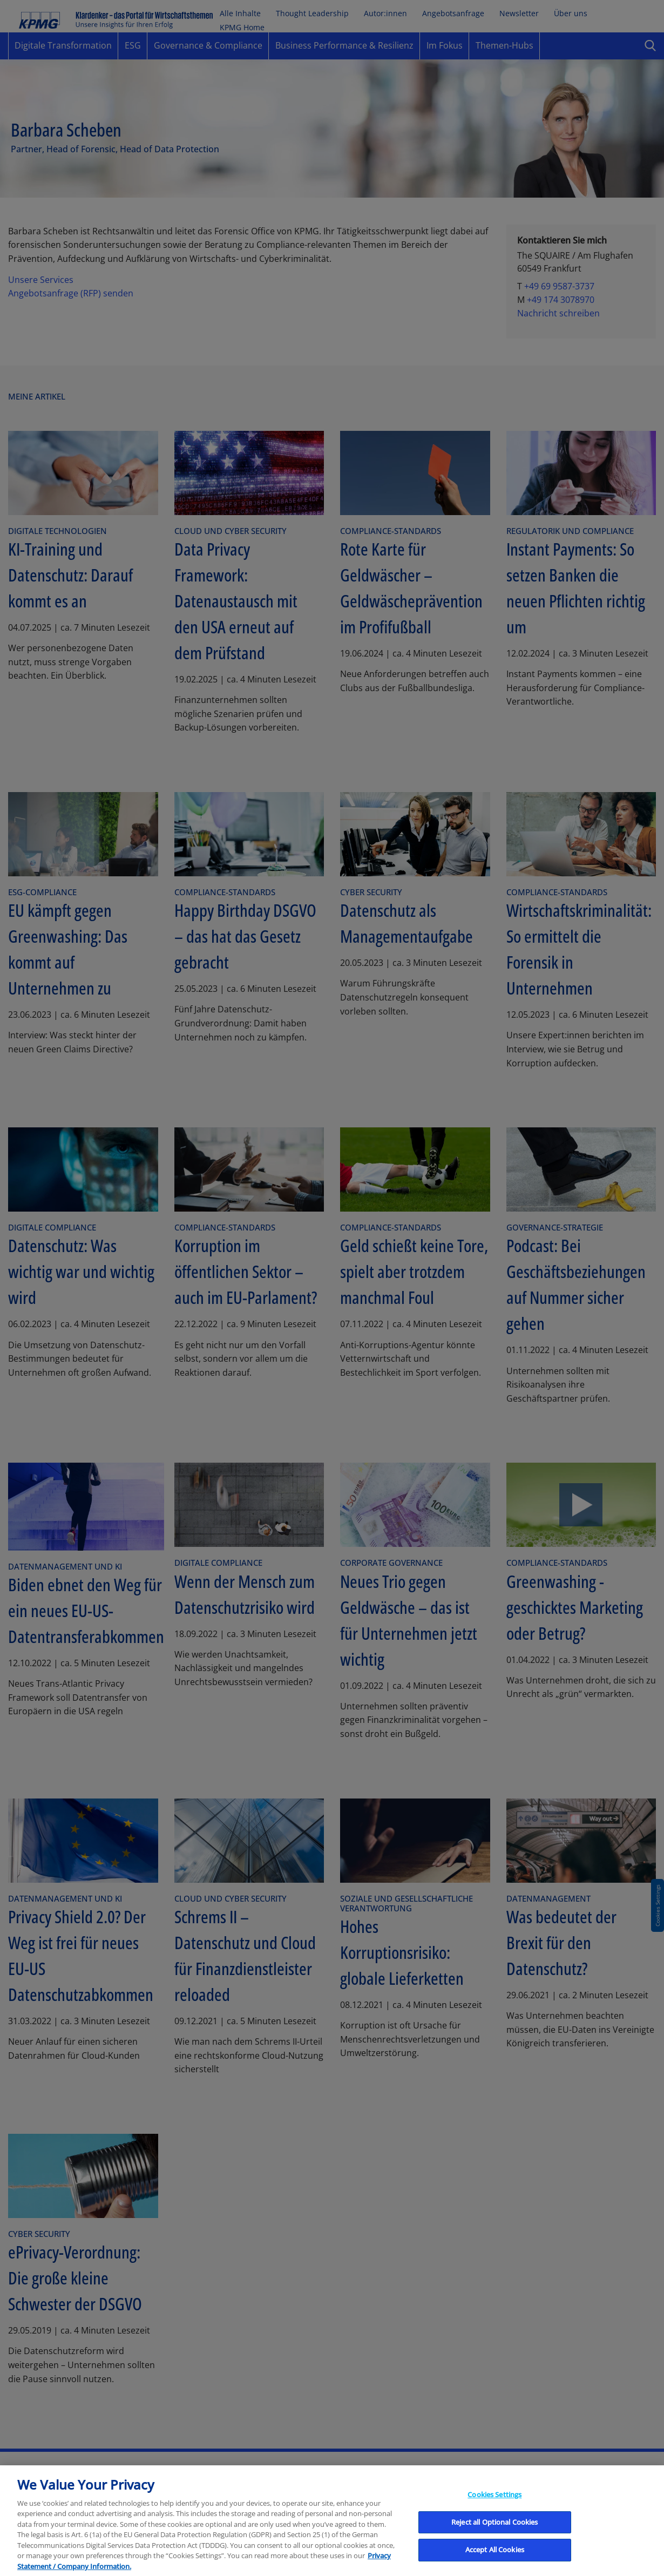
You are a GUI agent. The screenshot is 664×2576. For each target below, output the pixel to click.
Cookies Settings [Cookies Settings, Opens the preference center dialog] (494, 2516)
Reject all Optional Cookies (494, 2543)
